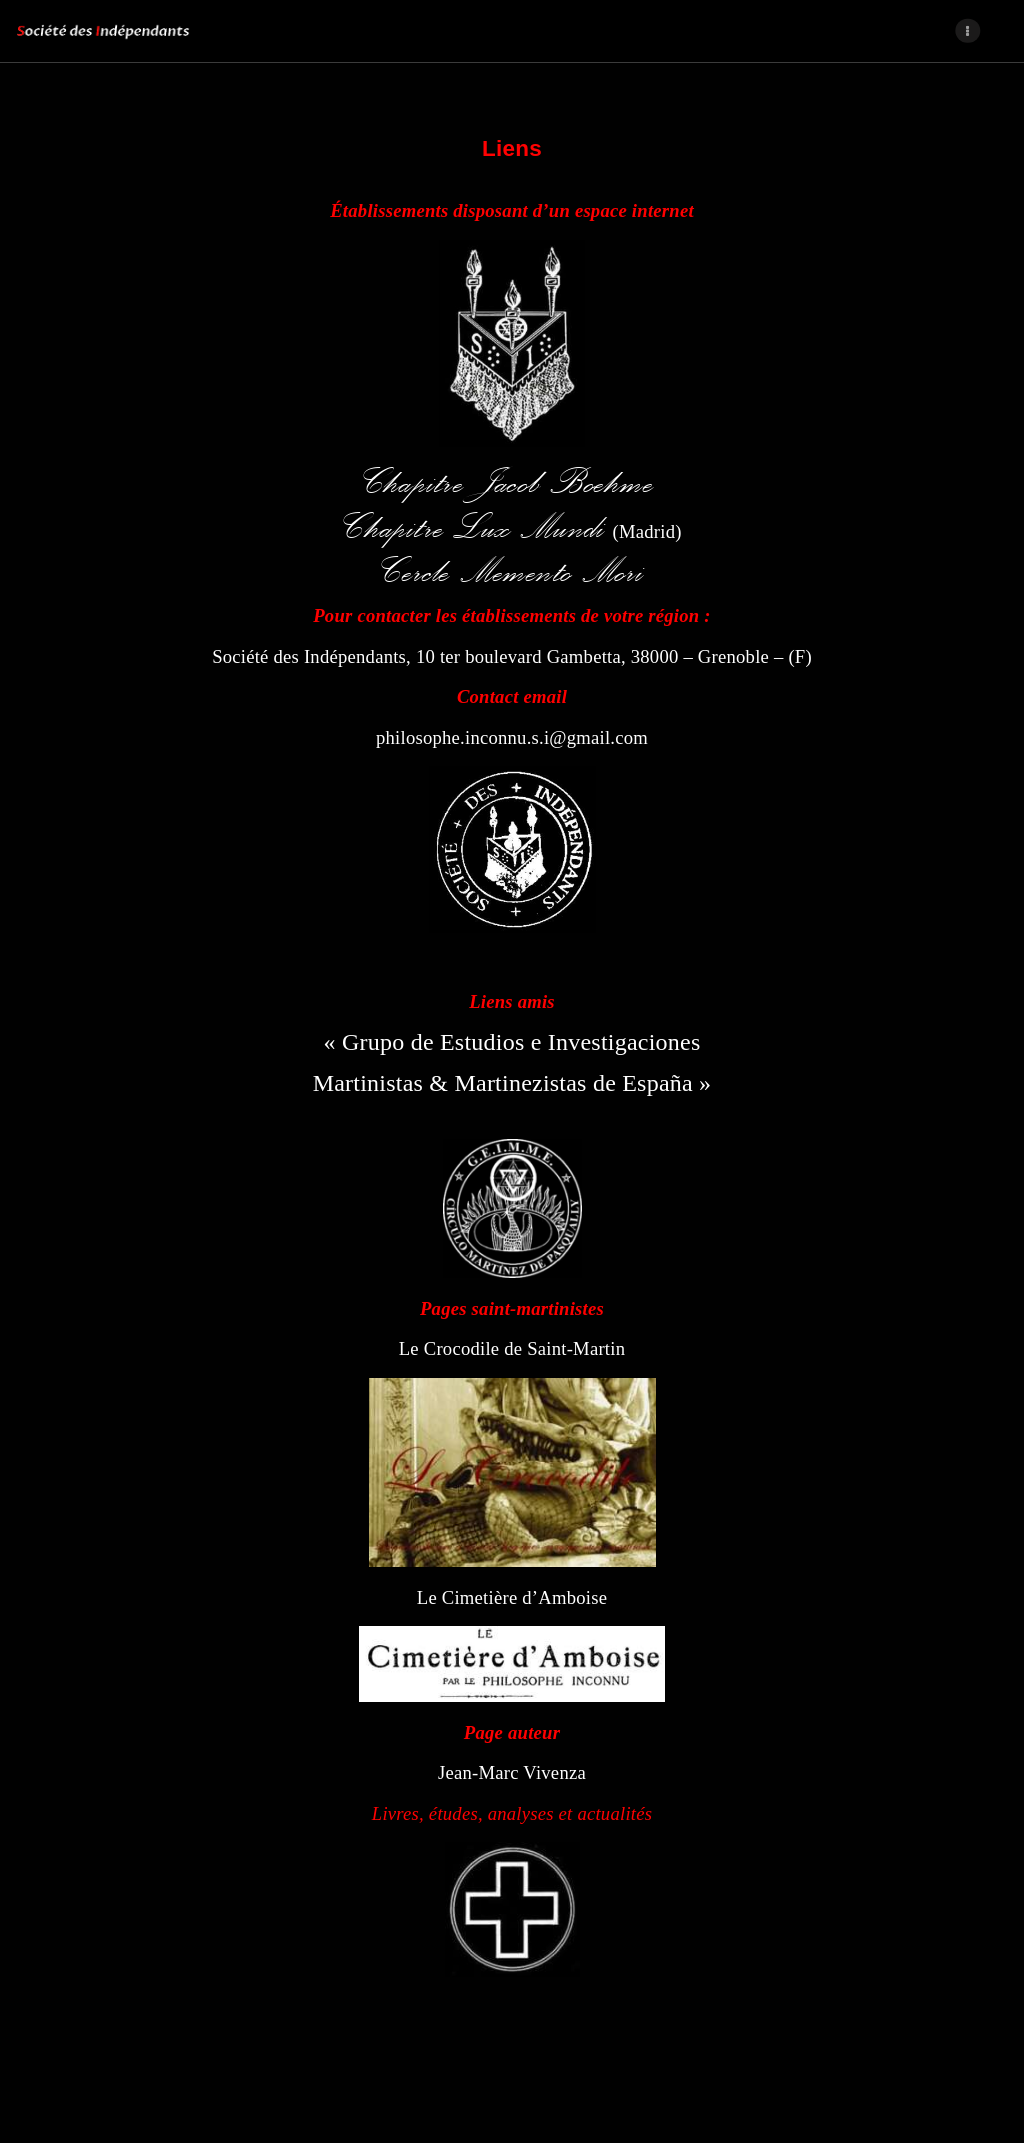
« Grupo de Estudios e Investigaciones (512, 1042)
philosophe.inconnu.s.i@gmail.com (512, 737)
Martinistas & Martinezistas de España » (512, 1083)
